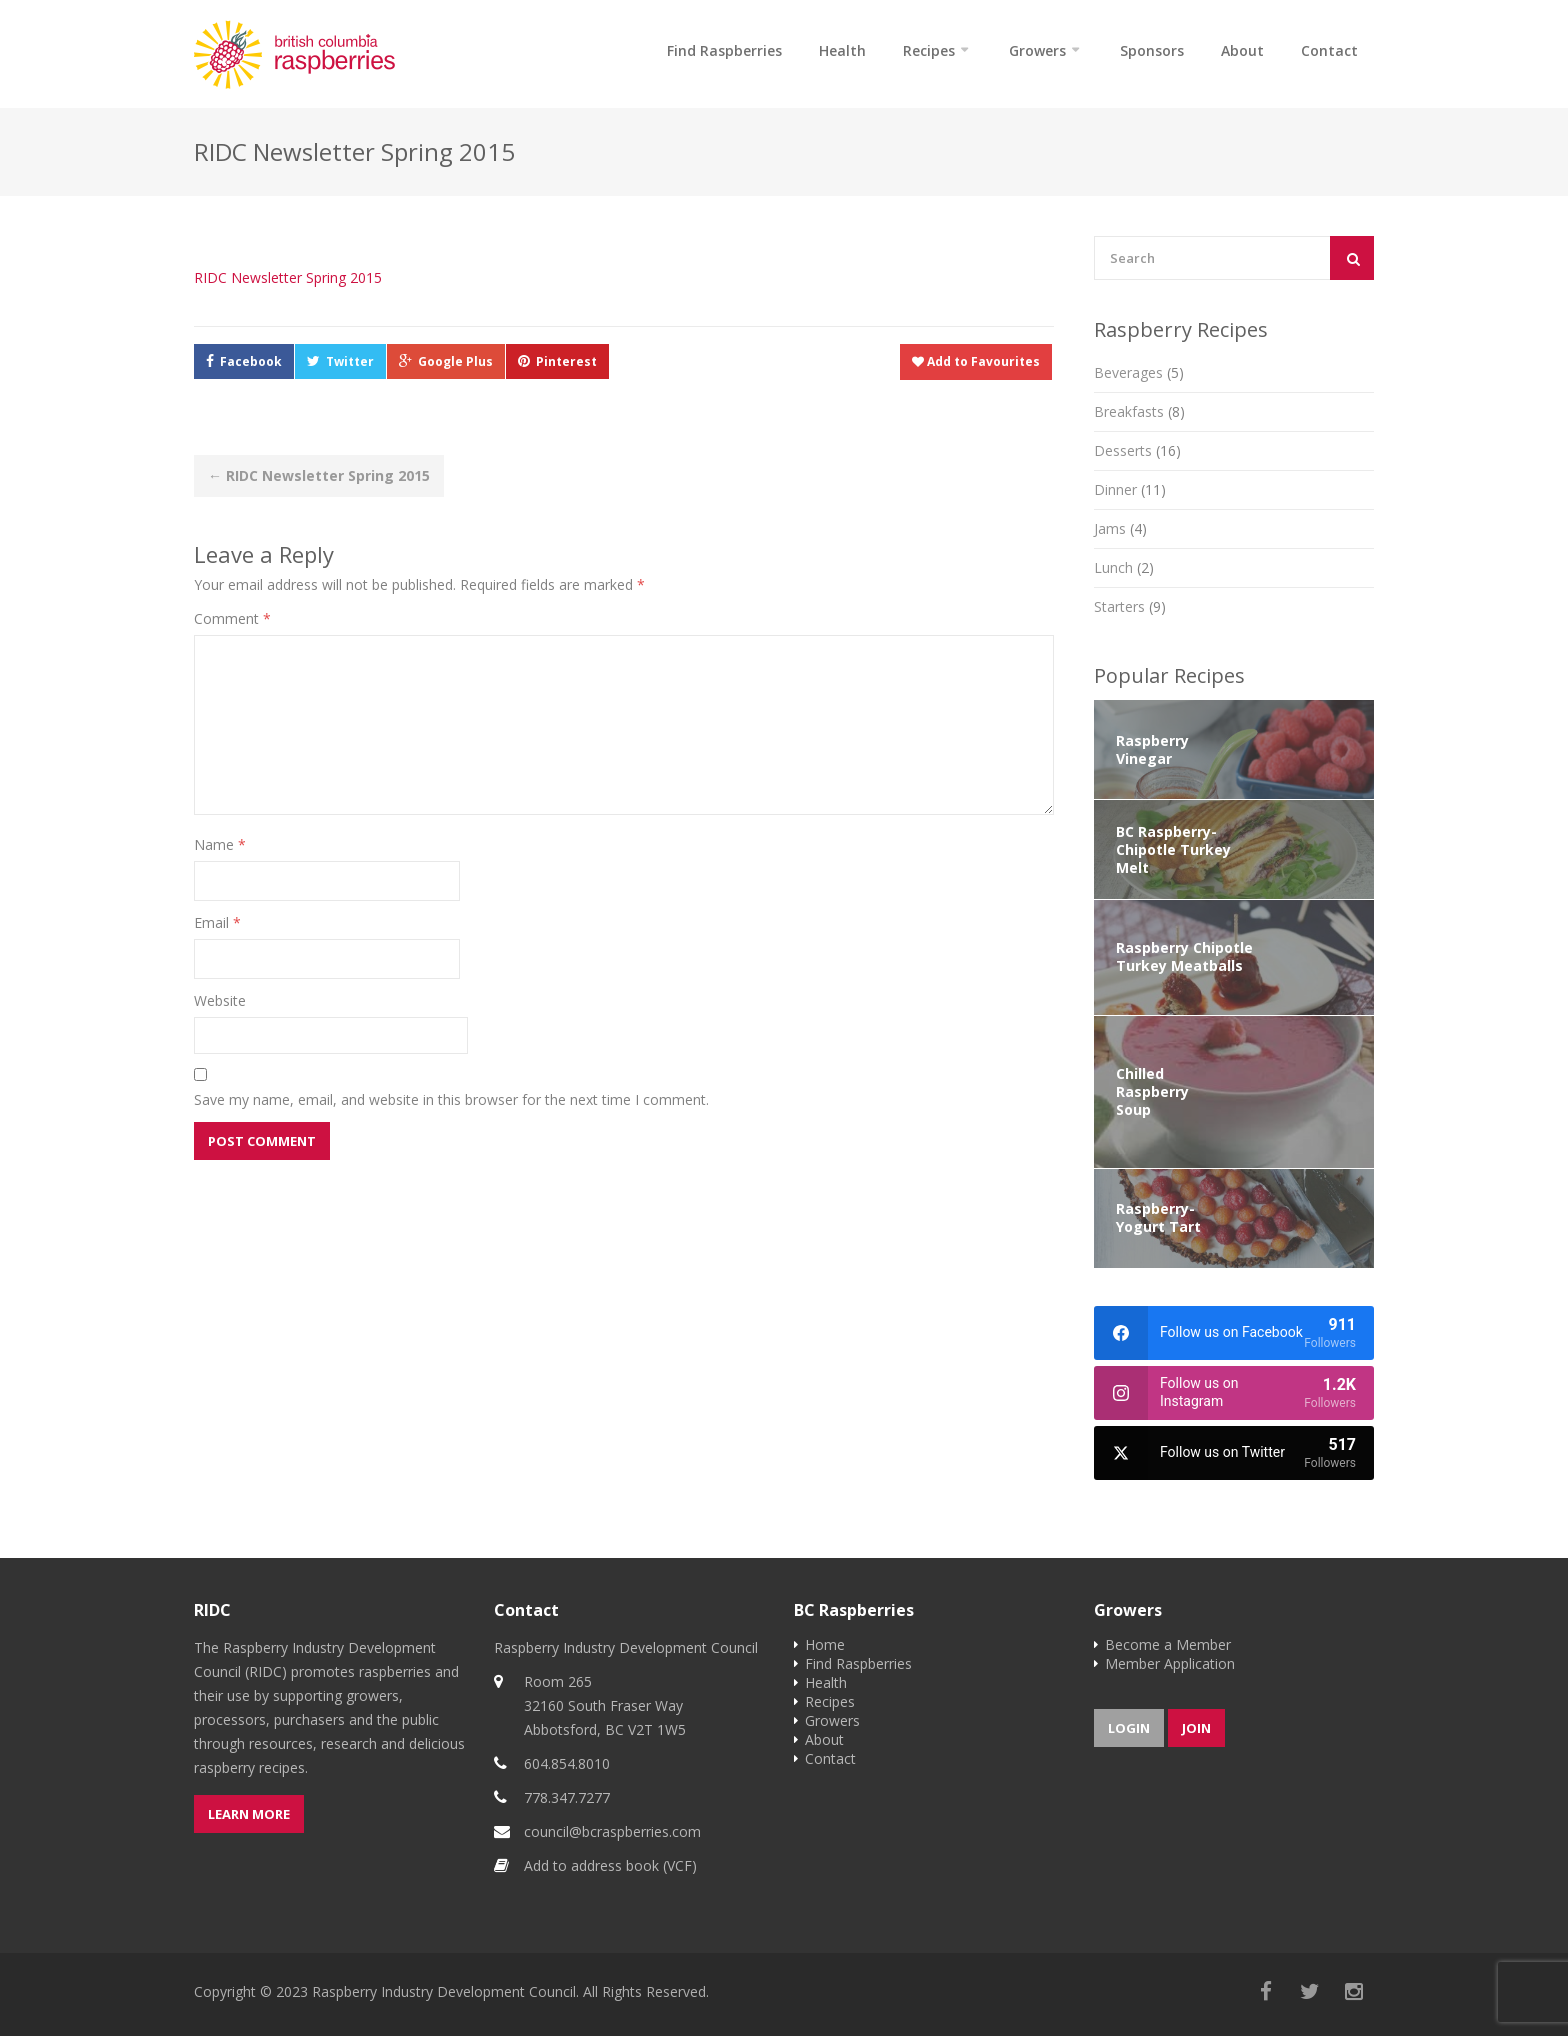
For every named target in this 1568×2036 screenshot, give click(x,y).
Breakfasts (1139, 411)
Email (217, 922)
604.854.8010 (567, 1763)
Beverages (1139, 372)
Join (1196, 1728)
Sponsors (1152, 50)
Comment (232, 618)
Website (220, 1000)
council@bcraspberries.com (612, 1831)
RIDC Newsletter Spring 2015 (288, 277)
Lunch (1124, 567)
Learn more (249, 1814)
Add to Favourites (976, 361)
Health (842, 50)
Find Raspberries (724, 50)
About (1242, 50)
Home (825, 1644)
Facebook (251, 361)
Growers (1037, 50)
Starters (1130, 606)
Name (220, 844)
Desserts (1137, 450)
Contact (1329, 50)
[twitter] (1234, 1453)
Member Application (1170, 1663)
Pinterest (566, 361)
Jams (1120, 528)
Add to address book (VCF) (610, 1865)
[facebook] (1234, 1333)
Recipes (929, 50)
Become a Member (1168, 1644)
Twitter (350, 361)
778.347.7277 (567, 1797)
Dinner (1130, 489)
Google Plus (455, 361)
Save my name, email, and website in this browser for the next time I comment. (451, 1099)
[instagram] (1234, 1393)
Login (1129, 1728)
